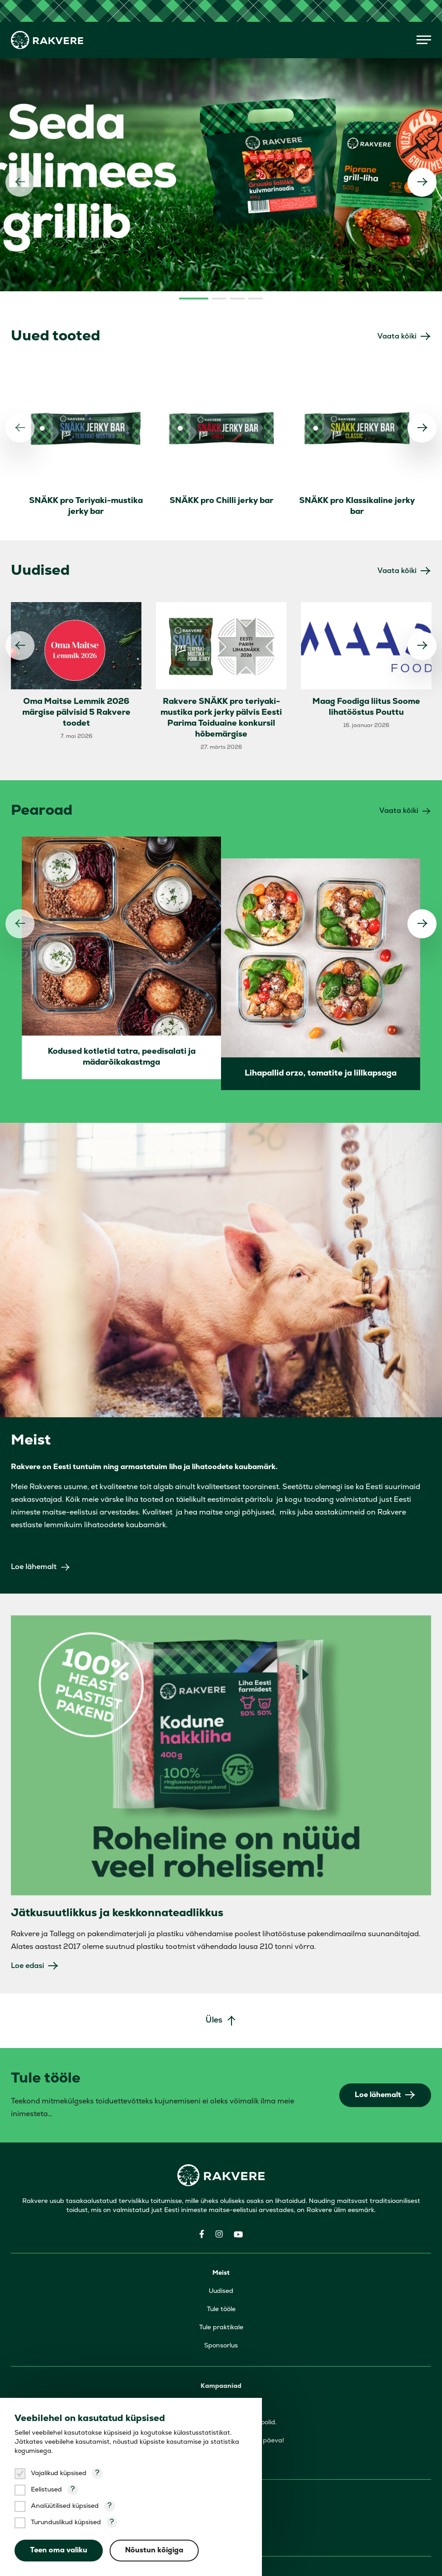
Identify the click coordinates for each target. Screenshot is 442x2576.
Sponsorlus (221, 2278)
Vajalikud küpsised (58, 2473)
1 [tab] (193, 231)
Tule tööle (221, 2241)
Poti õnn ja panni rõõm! (221, 2391)
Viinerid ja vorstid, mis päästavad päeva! (221, 2373)
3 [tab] (237, 231)
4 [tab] (255, 231)
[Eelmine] (20, 148)
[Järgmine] (422, 148)
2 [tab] (219, 231)
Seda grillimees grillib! (221, 2336)
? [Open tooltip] (97, 2473)
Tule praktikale (221, 2260)
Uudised (221, 2223)
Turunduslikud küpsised (66, 2522)
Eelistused (46, 2489)
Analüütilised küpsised (65, 2506)
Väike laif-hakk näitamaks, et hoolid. (221, 2355)
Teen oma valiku (58, 2550)
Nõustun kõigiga (155, 2550)
